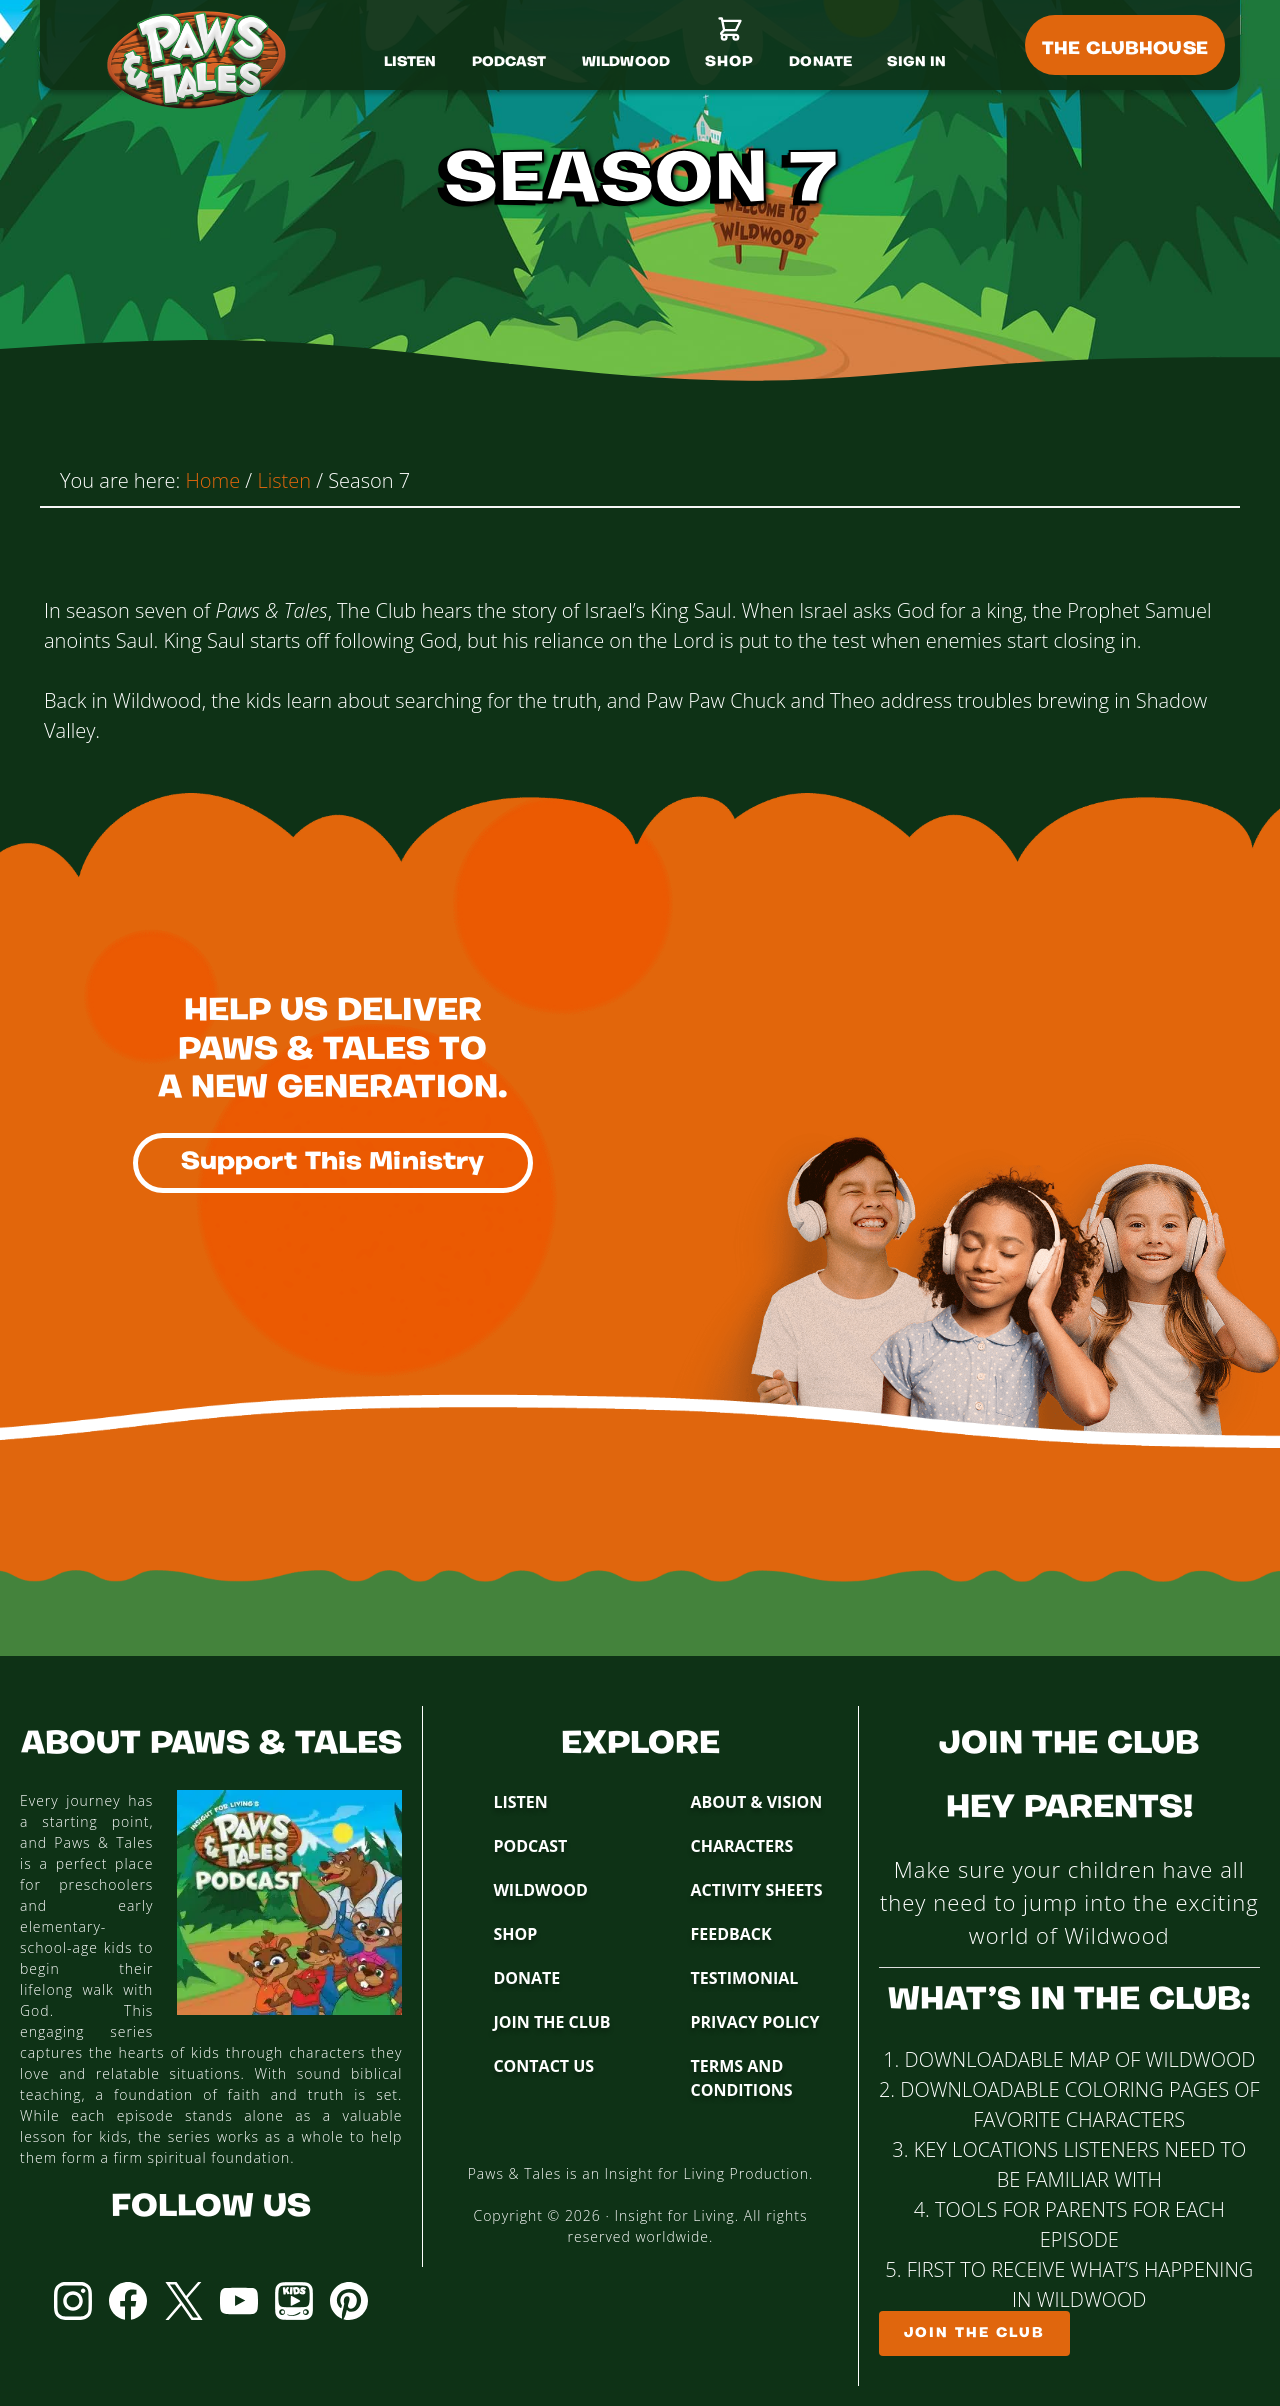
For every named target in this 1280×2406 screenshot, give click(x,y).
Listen (520, 1802)
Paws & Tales (205, 60)
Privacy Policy (754, 2022)
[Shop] (729, 51)
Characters (741, 1846)
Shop (515, 1934)
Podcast (530, 1846)
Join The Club (551, 2022)
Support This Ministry (333, 1162)
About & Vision (756, 1802)
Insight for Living (674, 2215)
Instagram (73, 2301)
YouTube (239, 2301)
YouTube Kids (294, 2301)
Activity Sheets (756, 1890)
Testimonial (744, 1978)
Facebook (128, 2301)
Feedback (730, 1934)
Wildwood (540, 1890)
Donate (526, 1978)
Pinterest (349, 2301)
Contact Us (543, 2066)
